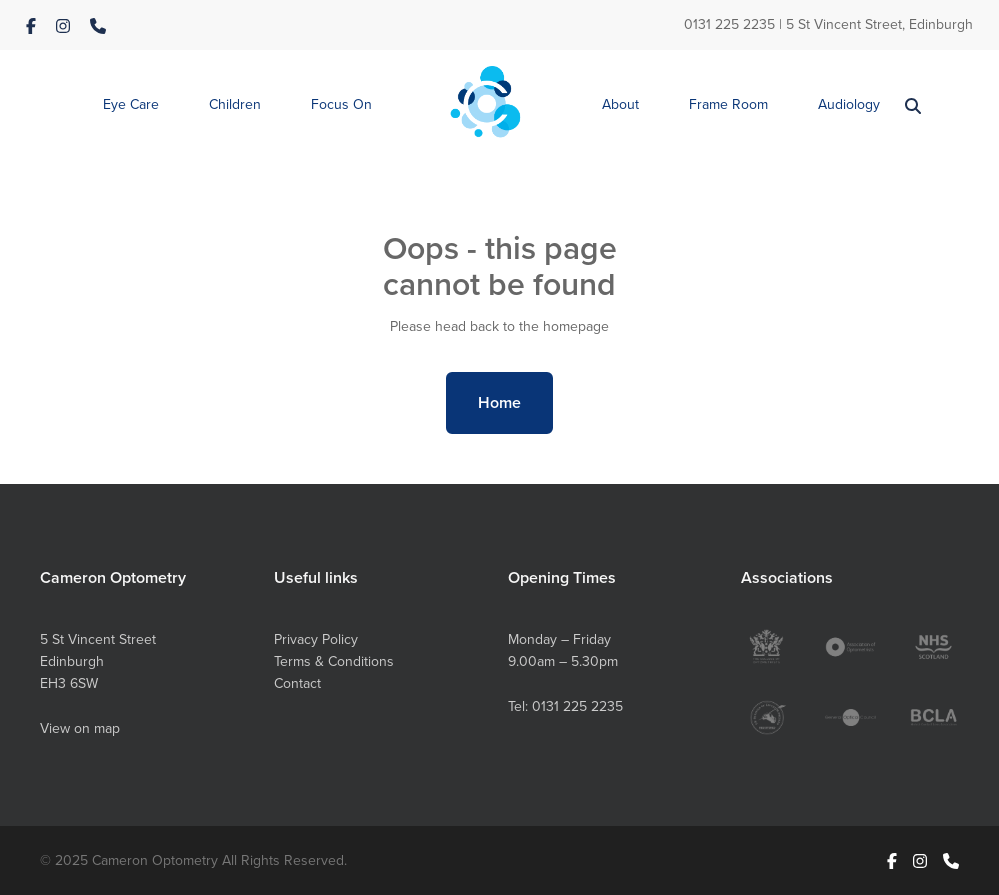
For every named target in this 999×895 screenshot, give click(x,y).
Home (499, 402)
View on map (80, 728)
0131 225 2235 (729, 24)
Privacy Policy (316, 639)
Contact (297, 683)
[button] (131, 105)
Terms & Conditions (334, 661)
